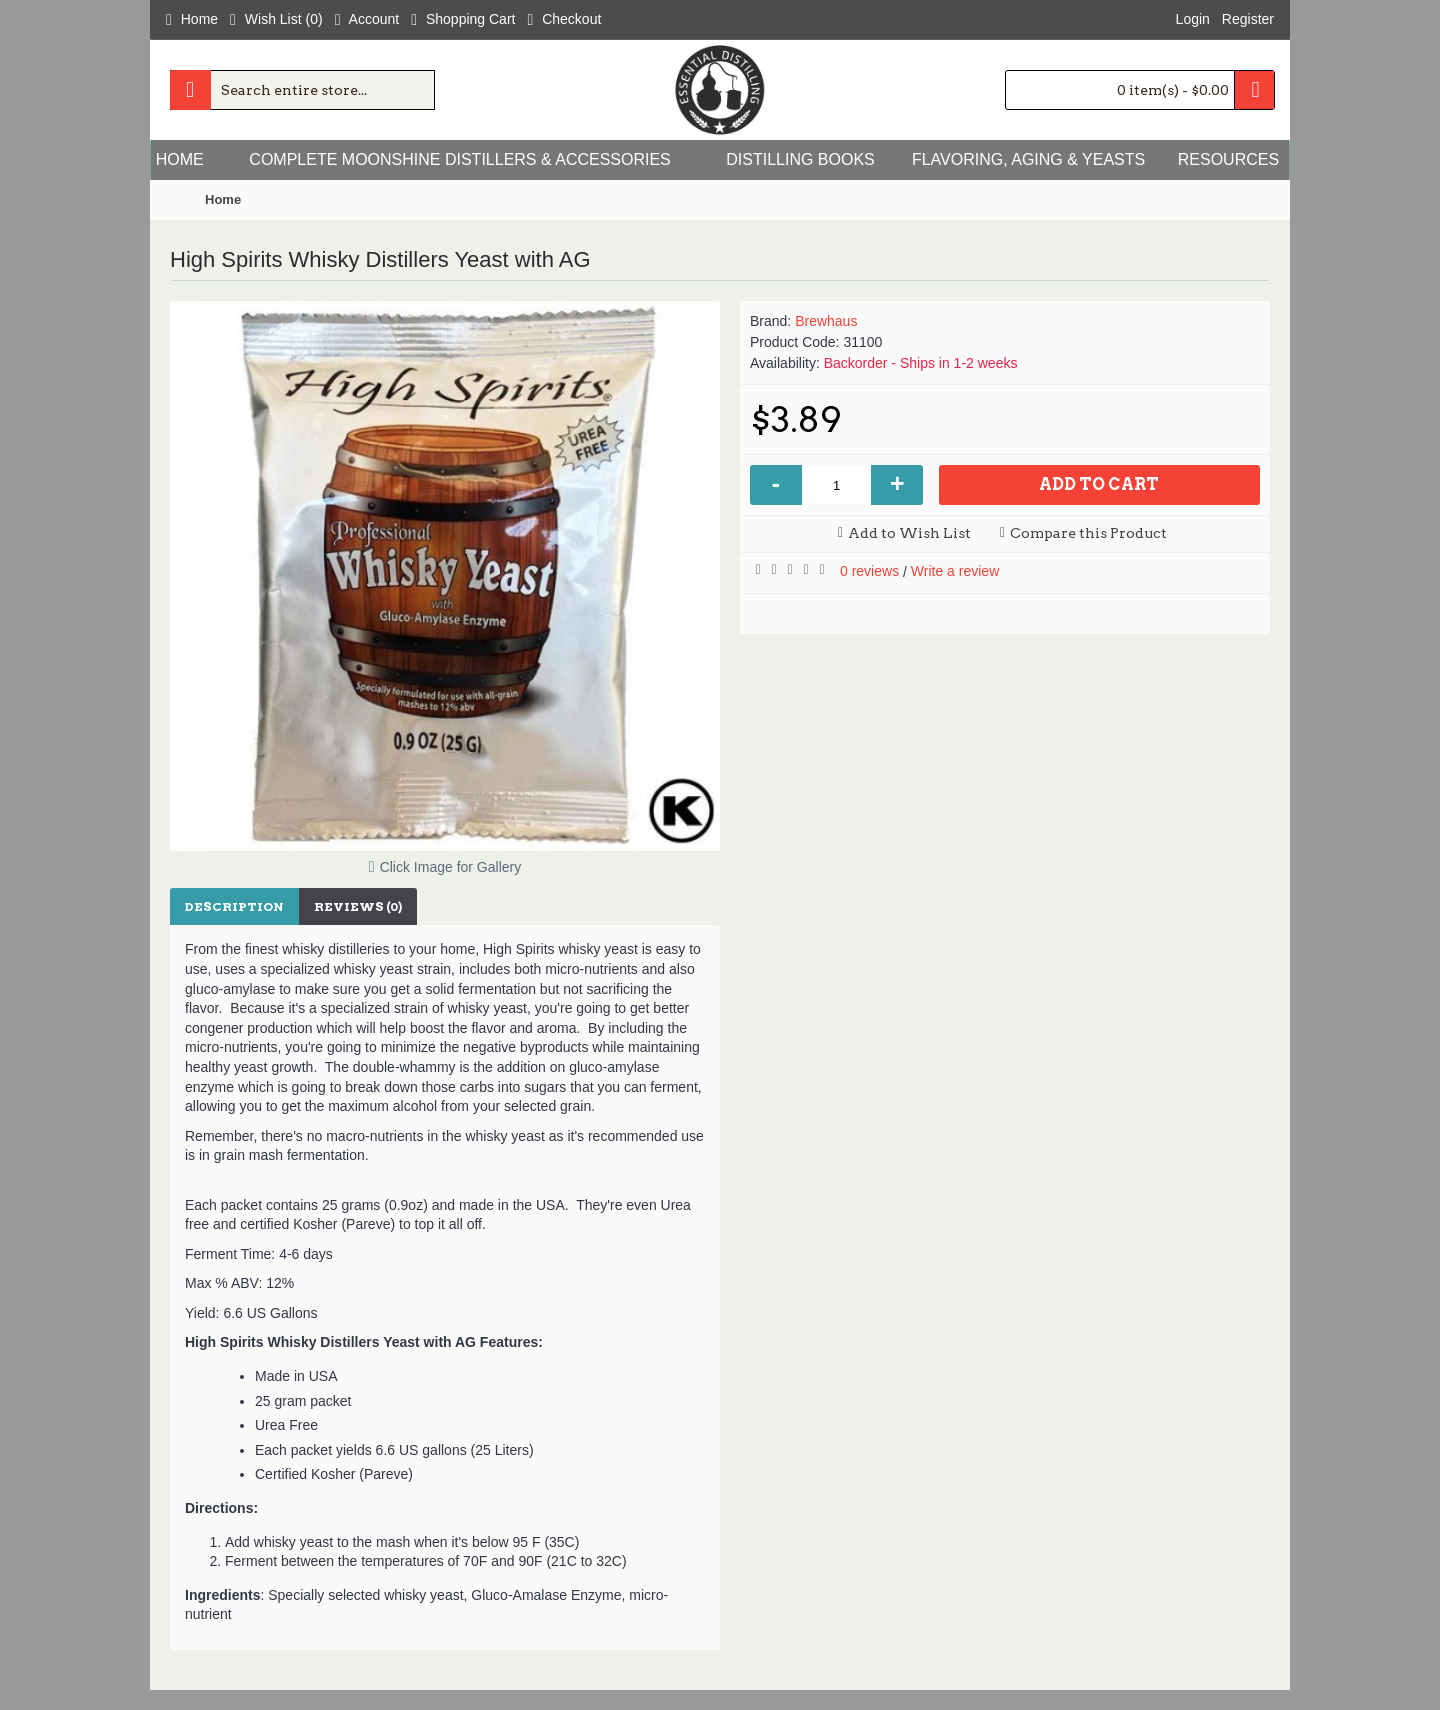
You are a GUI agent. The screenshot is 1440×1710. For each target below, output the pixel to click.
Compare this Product (1088, 533)
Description (234, 906)
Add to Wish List (909, 533)
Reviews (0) (358, 906)
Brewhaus (826, 321)
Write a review (955, 571)
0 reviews (869, 571)
